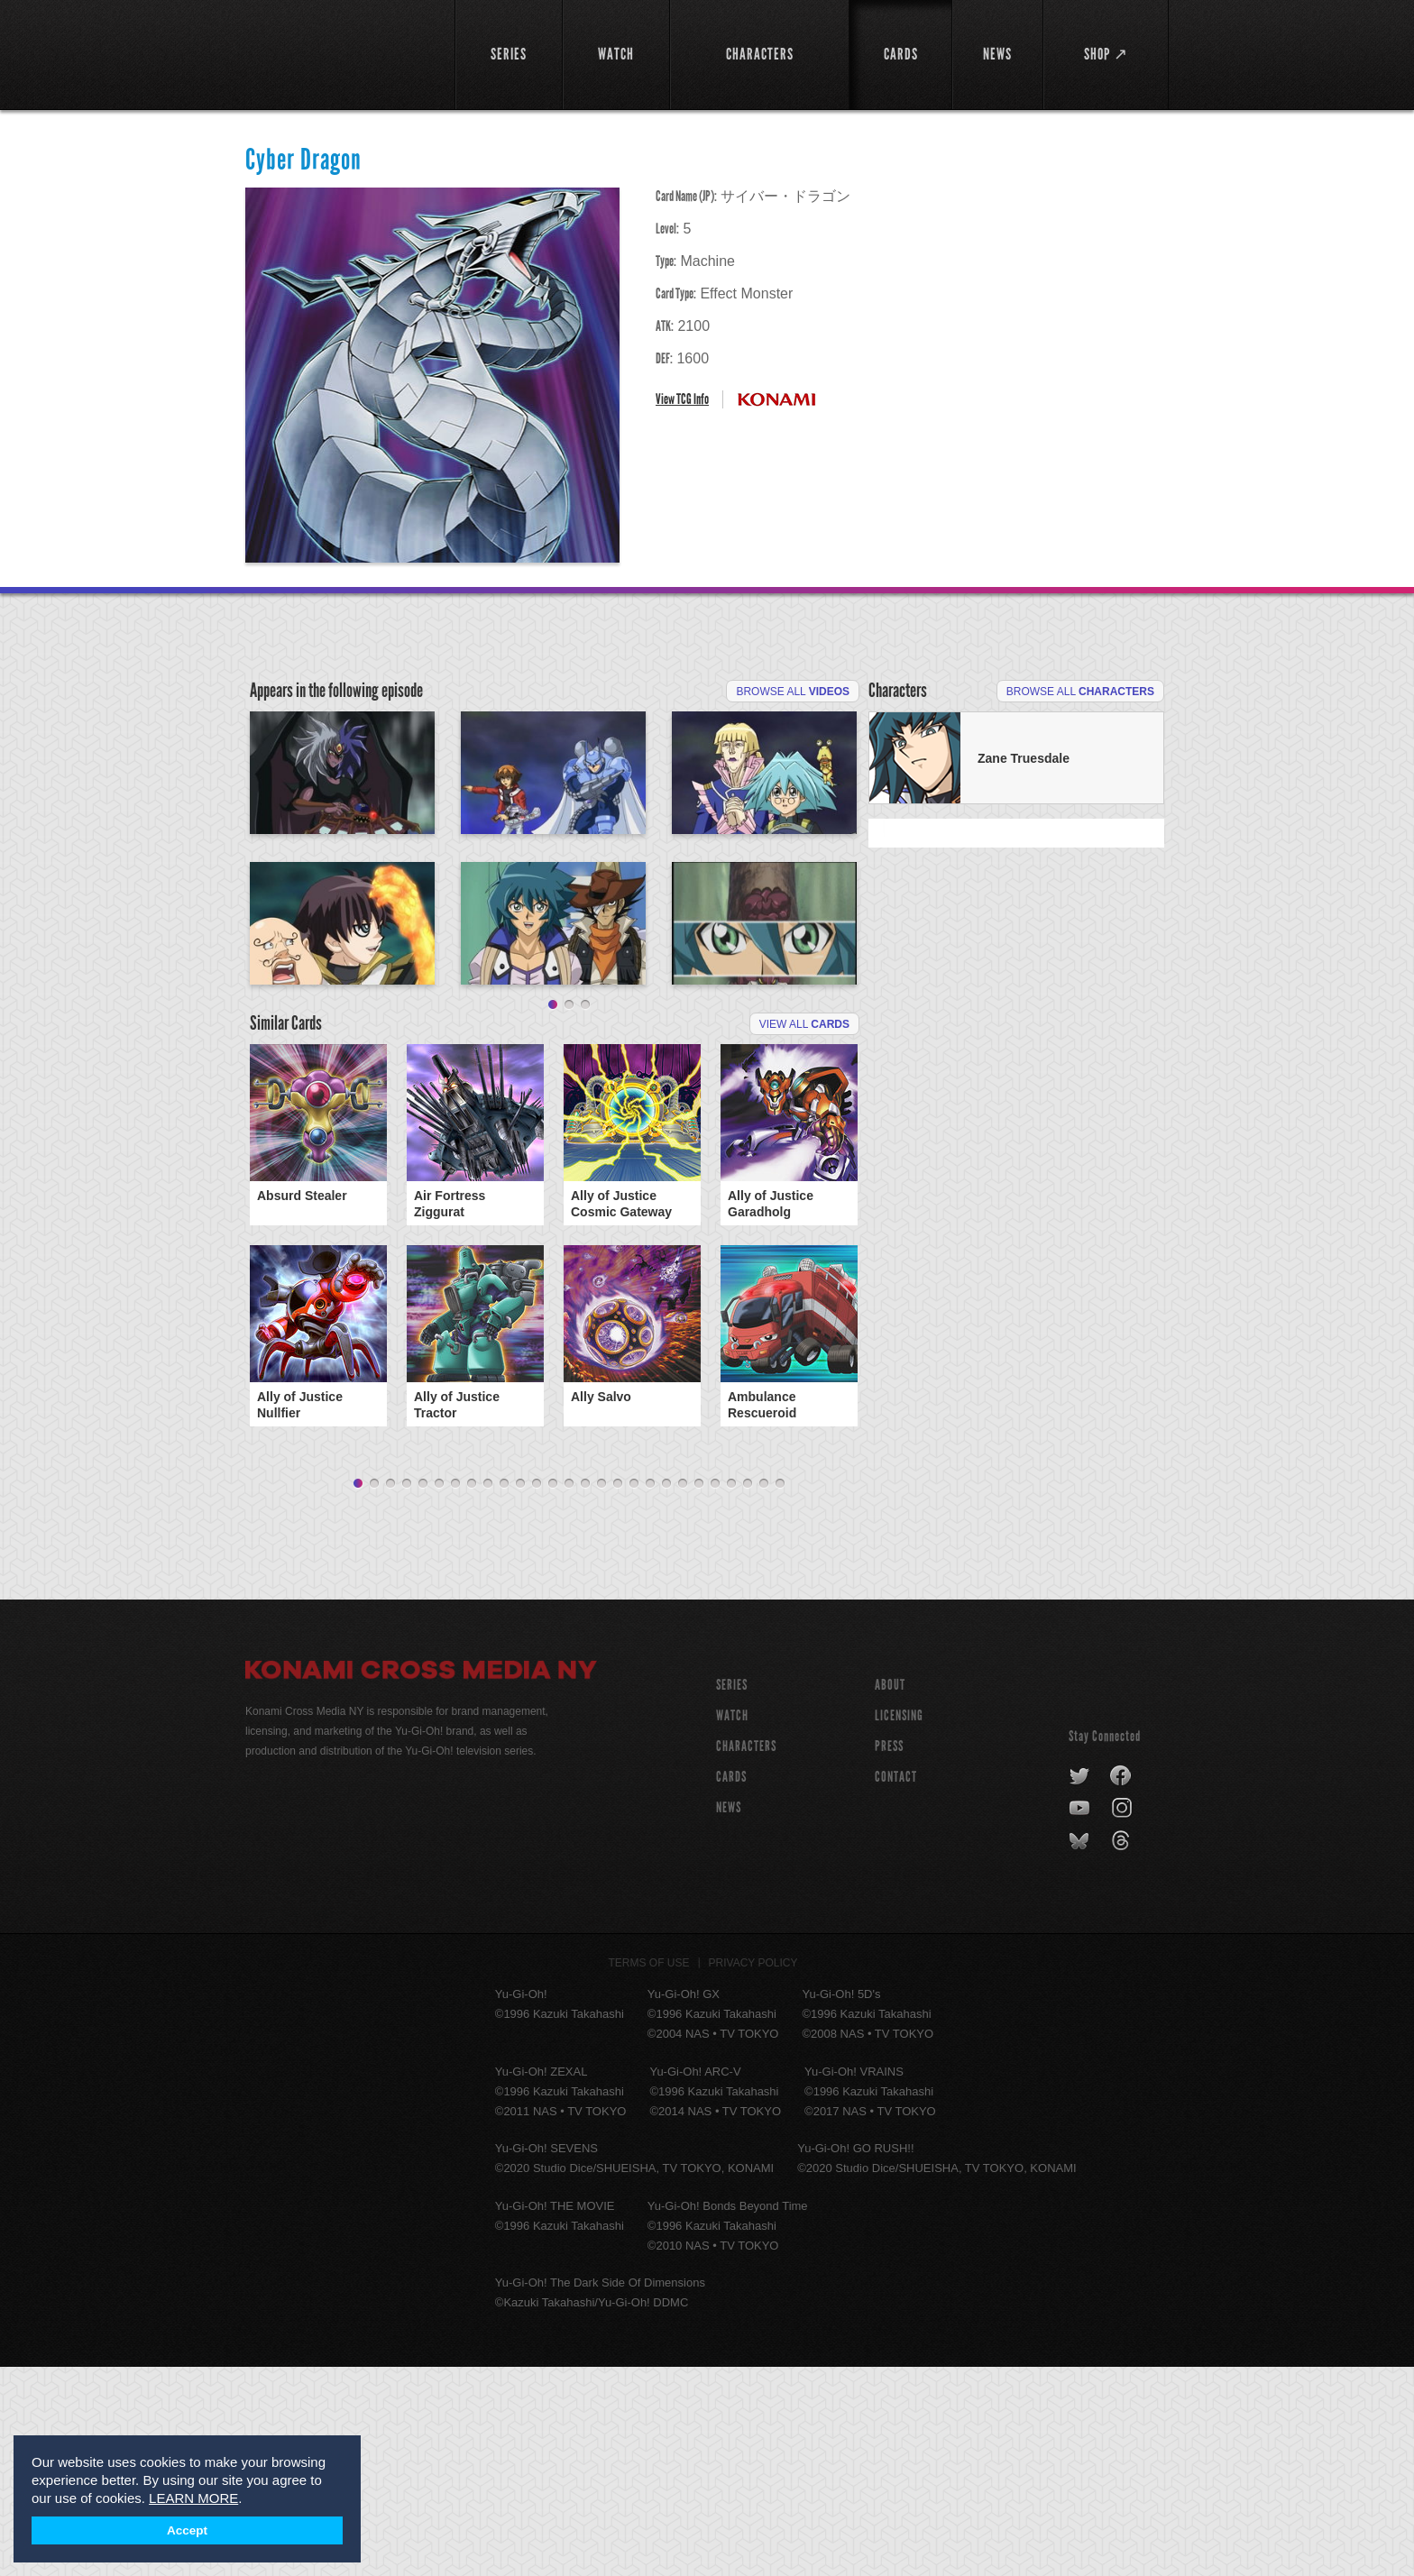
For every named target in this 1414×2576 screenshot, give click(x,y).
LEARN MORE (193, 2498)
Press (889, 1955)
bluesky (1081, 2050)
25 (747, 1693)
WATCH (732, 1924)
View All (804, 1233)
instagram (1123, 2018)
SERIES (732, 1893)
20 (666, 1693)
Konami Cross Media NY (421, 1882)
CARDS (731, 1985)
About (890, 1893)
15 (585, 1693)
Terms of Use (649, 2172)
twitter (1080, 1985)
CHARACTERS (746, 1955)
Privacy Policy (753, 2172)
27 (780, 1693)
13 (552, 1693)
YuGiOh (339, 52)
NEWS (728, 2016)
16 (601, 1693)
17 (617, 1693)
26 (763, 1693)
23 (715, 1693)
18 (634, 1693)
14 (569, 1693)
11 (520, 1693)
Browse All (792, 691)
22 (698, 1693)
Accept (187, 2530)
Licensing (899, 1924)
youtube (1081, 2018)
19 (650, 1693)
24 (731, 1693)
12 (536, 1693)
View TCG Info (682, 399)
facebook (1121, 1985)
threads (1123, 2050)
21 (682, 1693)
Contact (896, 1985)
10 (504, 1693)
